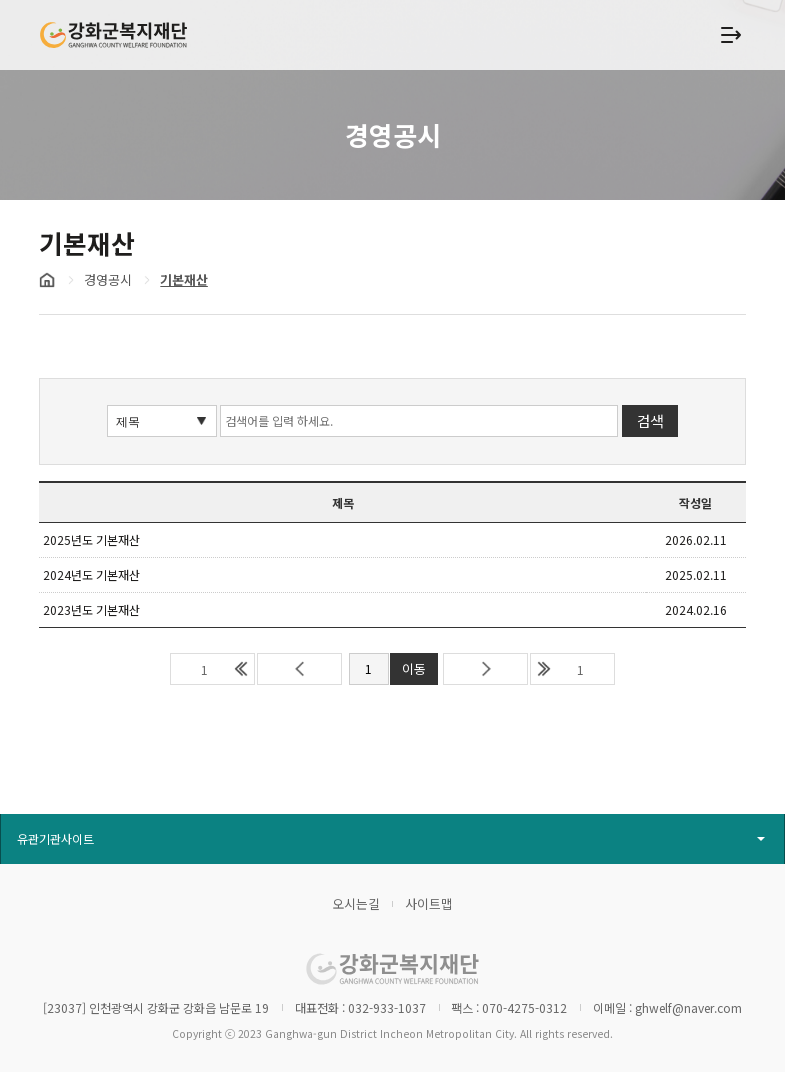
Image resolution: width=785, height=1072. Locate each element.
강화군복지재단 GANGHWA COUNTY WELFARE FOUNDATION (114, 35)
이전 (299, 669)
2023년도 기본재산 (91, 609)
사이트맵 (429, 903)
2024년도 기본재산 (91, 574)
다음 (485, 669)
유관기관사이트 (55, 838)
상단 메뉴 (730, 35)
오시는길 (356, 903)
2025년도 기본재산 (91, 539)
